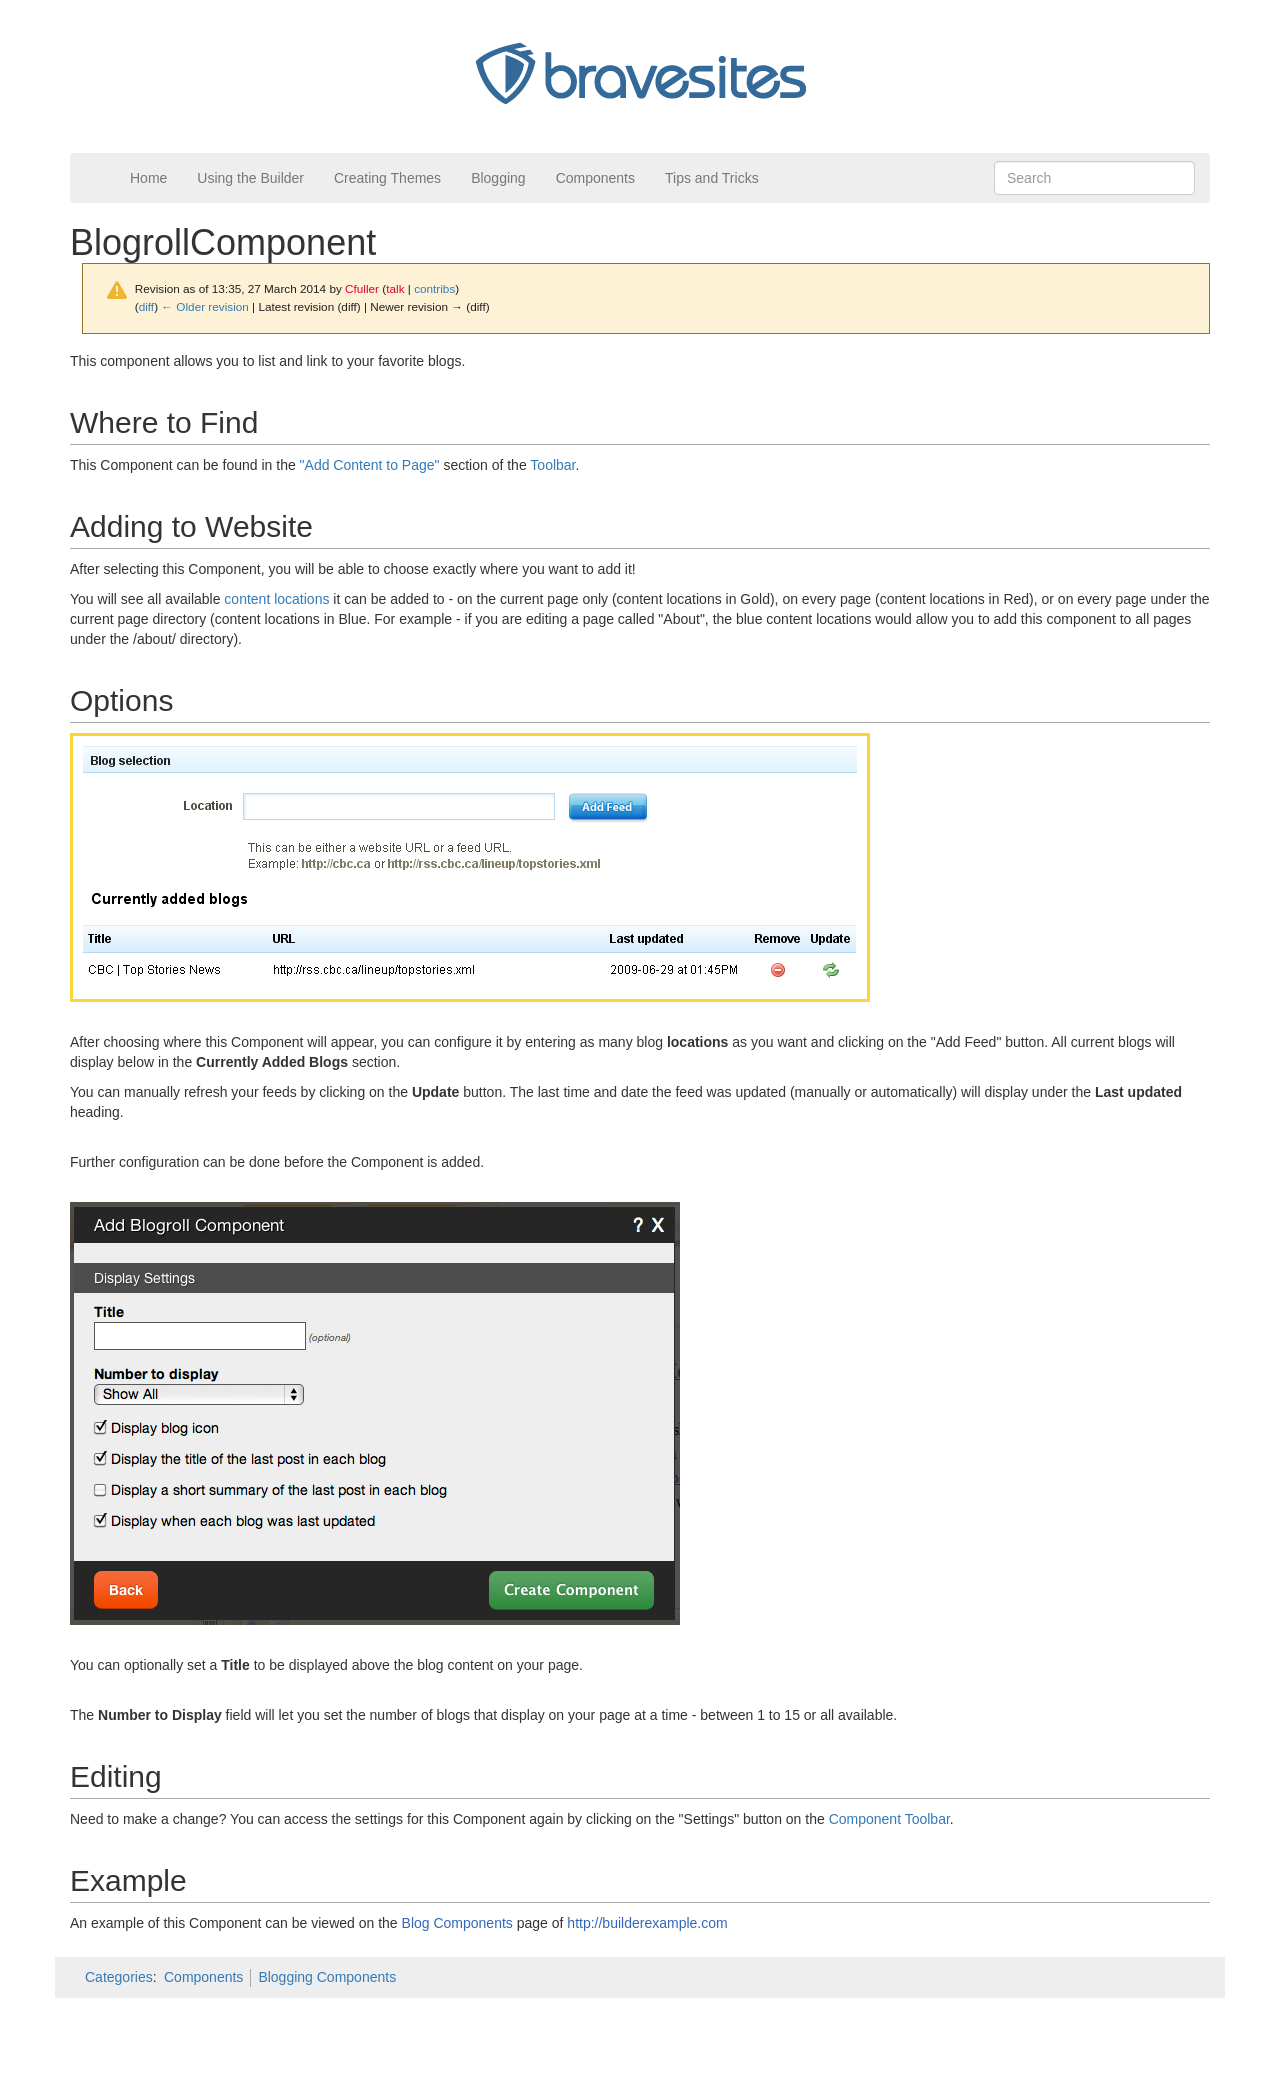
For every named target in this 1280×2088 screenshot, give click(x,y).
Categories (119, 1977)
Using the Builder (250, 178)
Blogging (498, 178)
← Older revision (205, 306)
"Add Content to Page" (370, 465)
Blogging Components (327, 1977)
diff (146, 306)
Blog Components (457, 1923)
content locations (276, 599)
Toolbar (552, 465)
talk (395, 288)
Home (148, 178)
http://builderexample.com (647, 1923)
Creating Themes (387, 178)
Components (595, 178)
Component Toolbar (889, 1819)
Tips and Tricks (712, 178)
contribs (434, 288)
